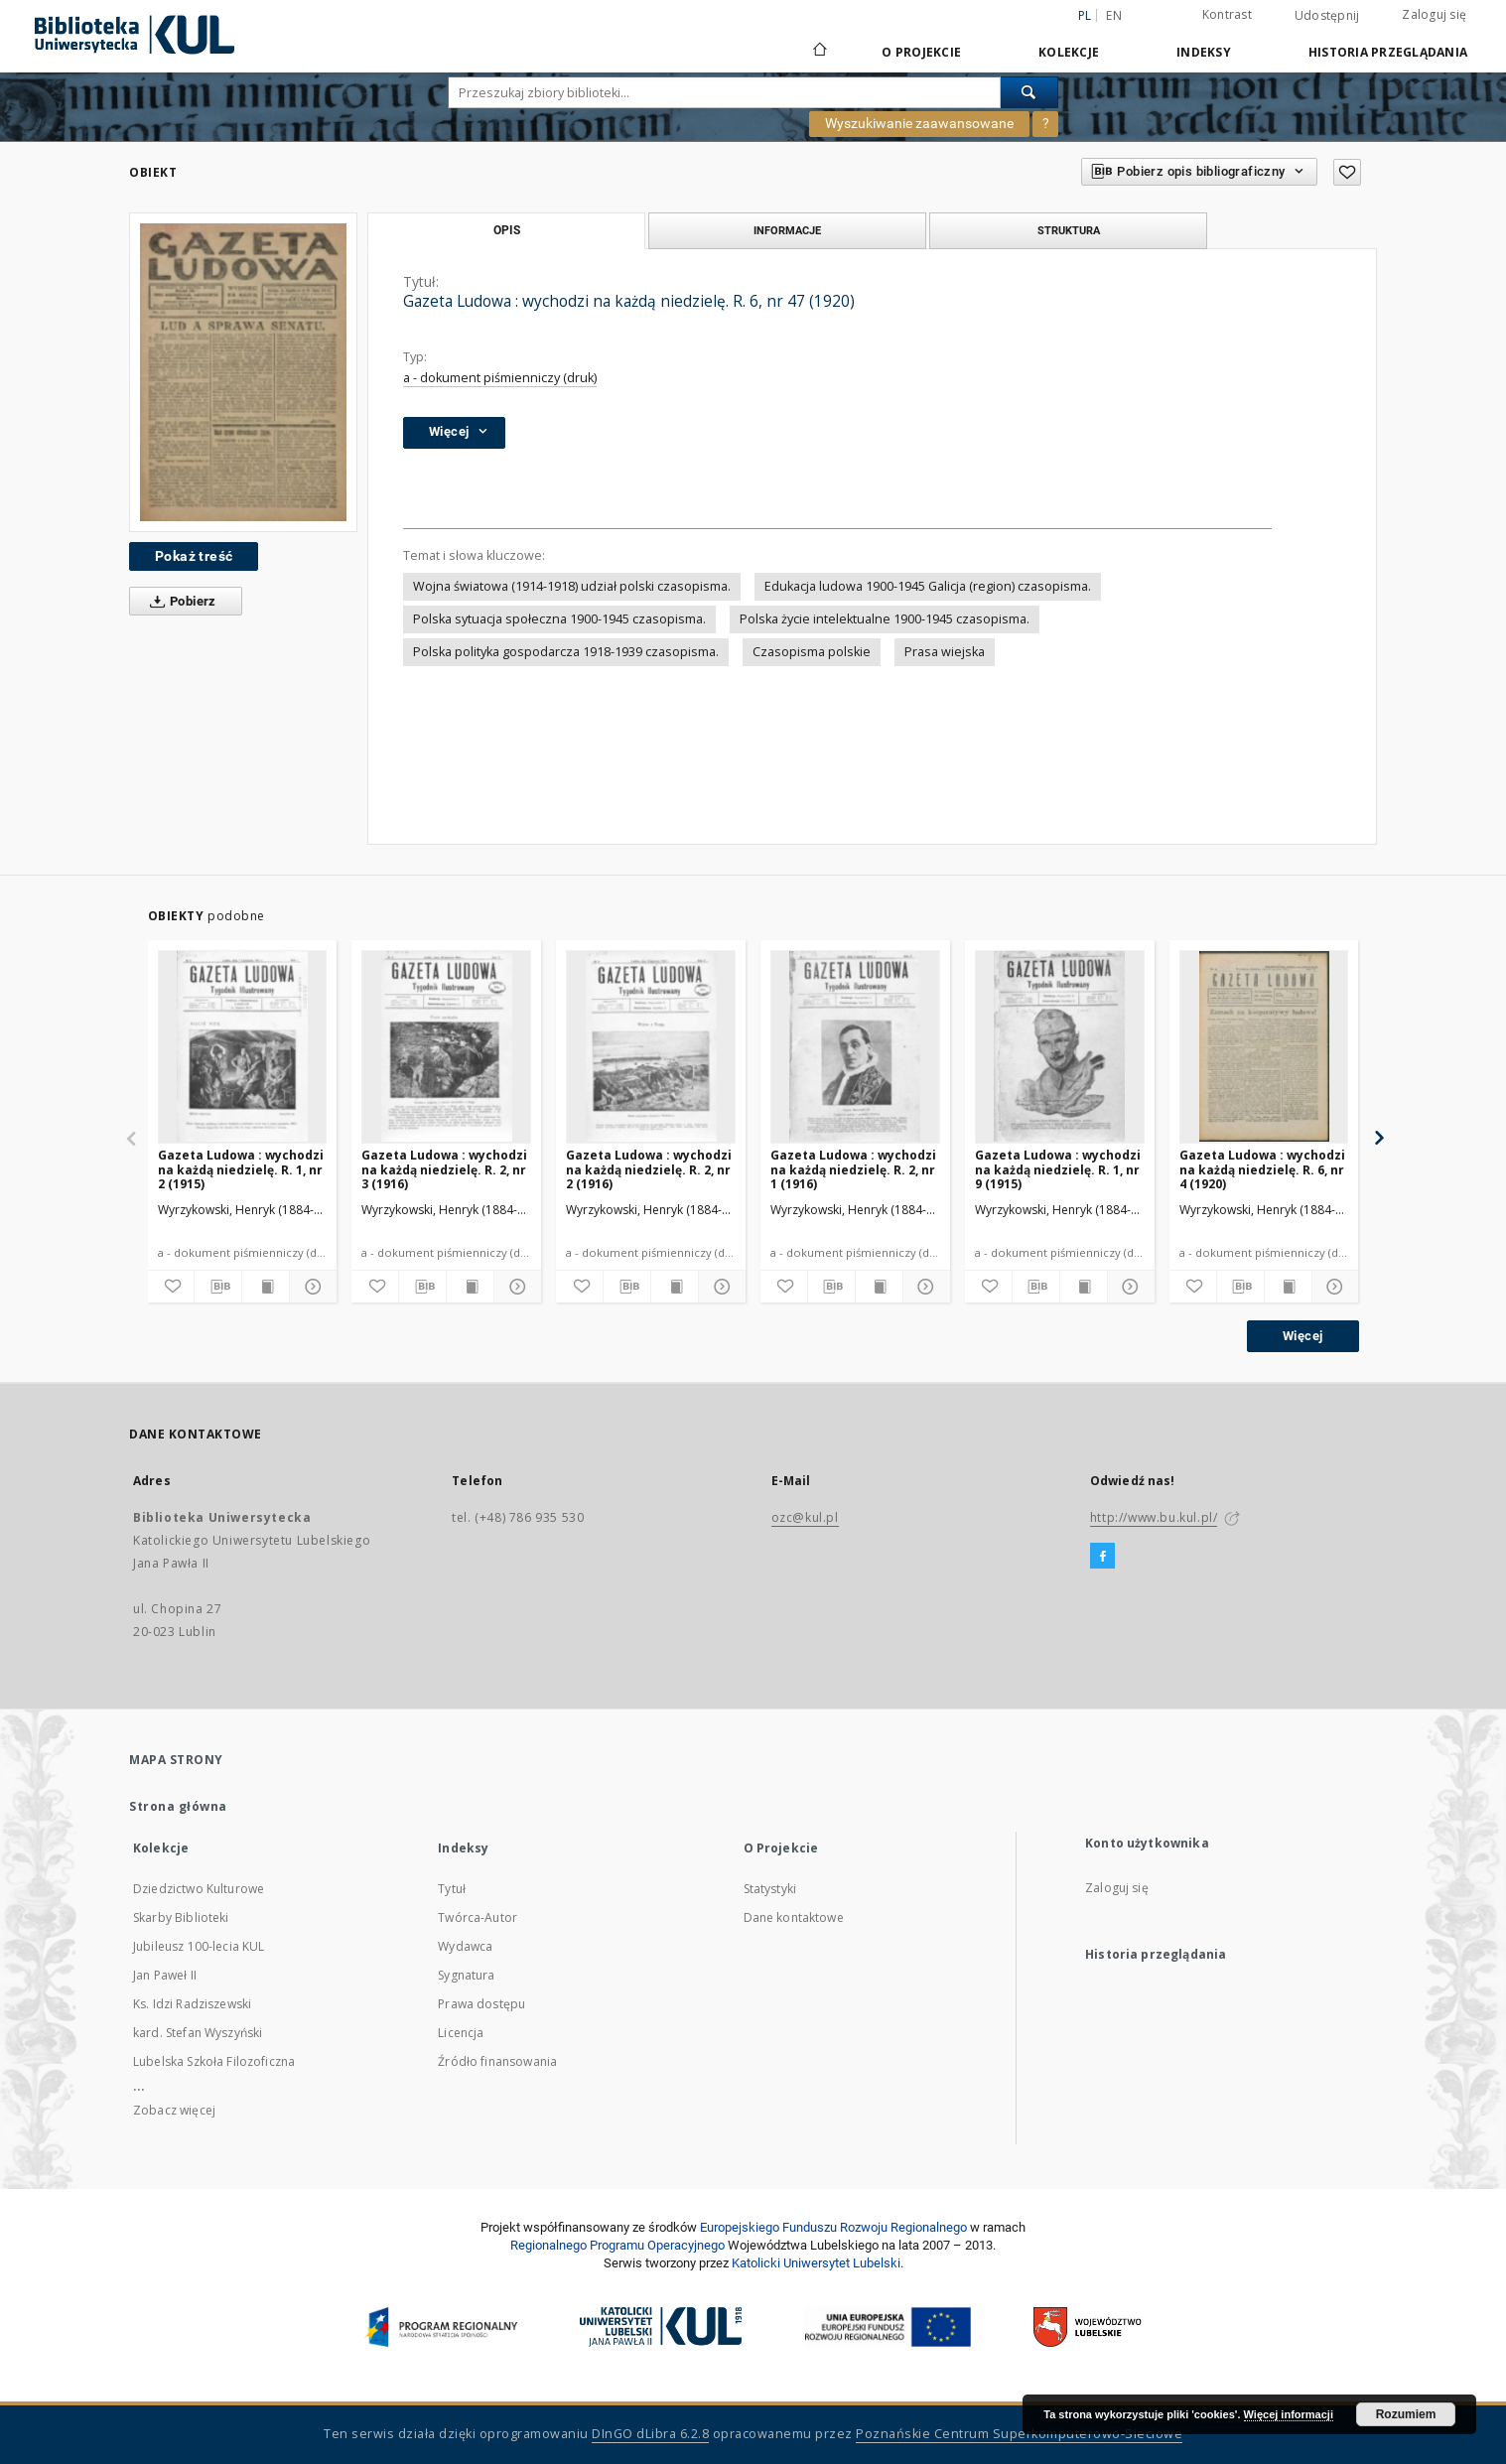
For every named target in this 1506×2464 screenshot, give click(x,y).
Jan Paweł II (165, 1975)
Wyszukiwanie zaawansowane (919, 123)
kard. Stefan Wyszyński (197, 2032)
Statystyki (770, 1888)
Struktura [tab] (1068, 230)
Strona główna (178, 1806)
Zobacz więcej (174, 2110)
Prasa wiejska (944, 651)
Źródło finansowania (497, 2061)
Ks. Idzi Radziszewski (192, 2003)
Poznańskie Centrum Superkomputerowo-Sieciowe (1019, 2433)
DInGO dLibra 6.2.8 (650, 2433)
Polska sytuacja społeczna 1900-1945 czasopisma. (559, 619)
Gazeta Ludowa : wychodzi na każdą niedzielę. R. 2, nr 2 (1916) (649, 1169)
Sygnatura (466, 1975)
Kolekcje (1068, 52)
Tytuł (452, 1888)
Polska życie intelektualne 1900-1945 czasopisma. (884, 619)
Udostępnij (1327, 16)
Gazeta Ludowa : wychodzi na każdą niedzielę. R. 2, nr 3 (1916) (444, 1169)
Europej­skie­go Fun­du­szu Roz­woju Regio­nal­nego (833, 2227)
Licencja (460, 2032)
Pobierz (179, 602)
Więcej (1302, 1335)
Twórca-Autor (477, 1917)
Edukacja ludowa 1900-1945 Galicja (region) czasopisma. (927, 586)
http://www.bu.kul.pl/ (1154, 1517)
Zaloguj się (1434, 14)
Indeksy (1203, 52)
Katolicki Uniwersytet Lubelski (816, 2263)
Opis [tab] (506, 230)
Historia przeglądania (1387, 52)
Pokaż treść (193, 556)
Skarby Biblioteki (181, 1917)
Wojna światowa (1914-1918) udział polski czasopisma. (572, 586)
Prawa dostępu (481, 2003)
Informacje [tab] (787, 230)
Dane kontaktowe (794, 1917)
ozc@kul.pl (805, 1517)
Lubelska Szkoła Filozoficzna (214, 2061)
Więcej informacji (1288, 2414)
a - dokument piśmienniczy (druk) (500, 377)
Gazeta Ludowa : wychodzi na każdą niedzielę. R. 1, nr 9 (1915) (1058, 1169)
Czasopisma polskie (812, 651)
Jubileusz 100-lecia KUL (198, 1946)
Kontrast (1227, 14)
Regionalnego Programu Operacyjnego (617, 2245)
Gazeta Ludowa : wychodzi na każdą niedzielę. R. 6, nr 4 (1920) (1262, 1169)
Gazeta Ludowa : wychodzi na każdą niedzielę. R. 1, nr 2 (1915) (241, 1169)
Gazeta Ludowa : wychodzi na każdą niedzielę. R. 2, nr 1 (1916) (853, 1169)
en (1114, 15)
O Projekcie (921, 52)
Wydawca (465, 1946)
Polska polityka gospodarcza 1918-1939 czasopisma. (566, 651)
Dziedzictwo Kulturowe (198, 1888)
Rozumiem (1406, 2414)
